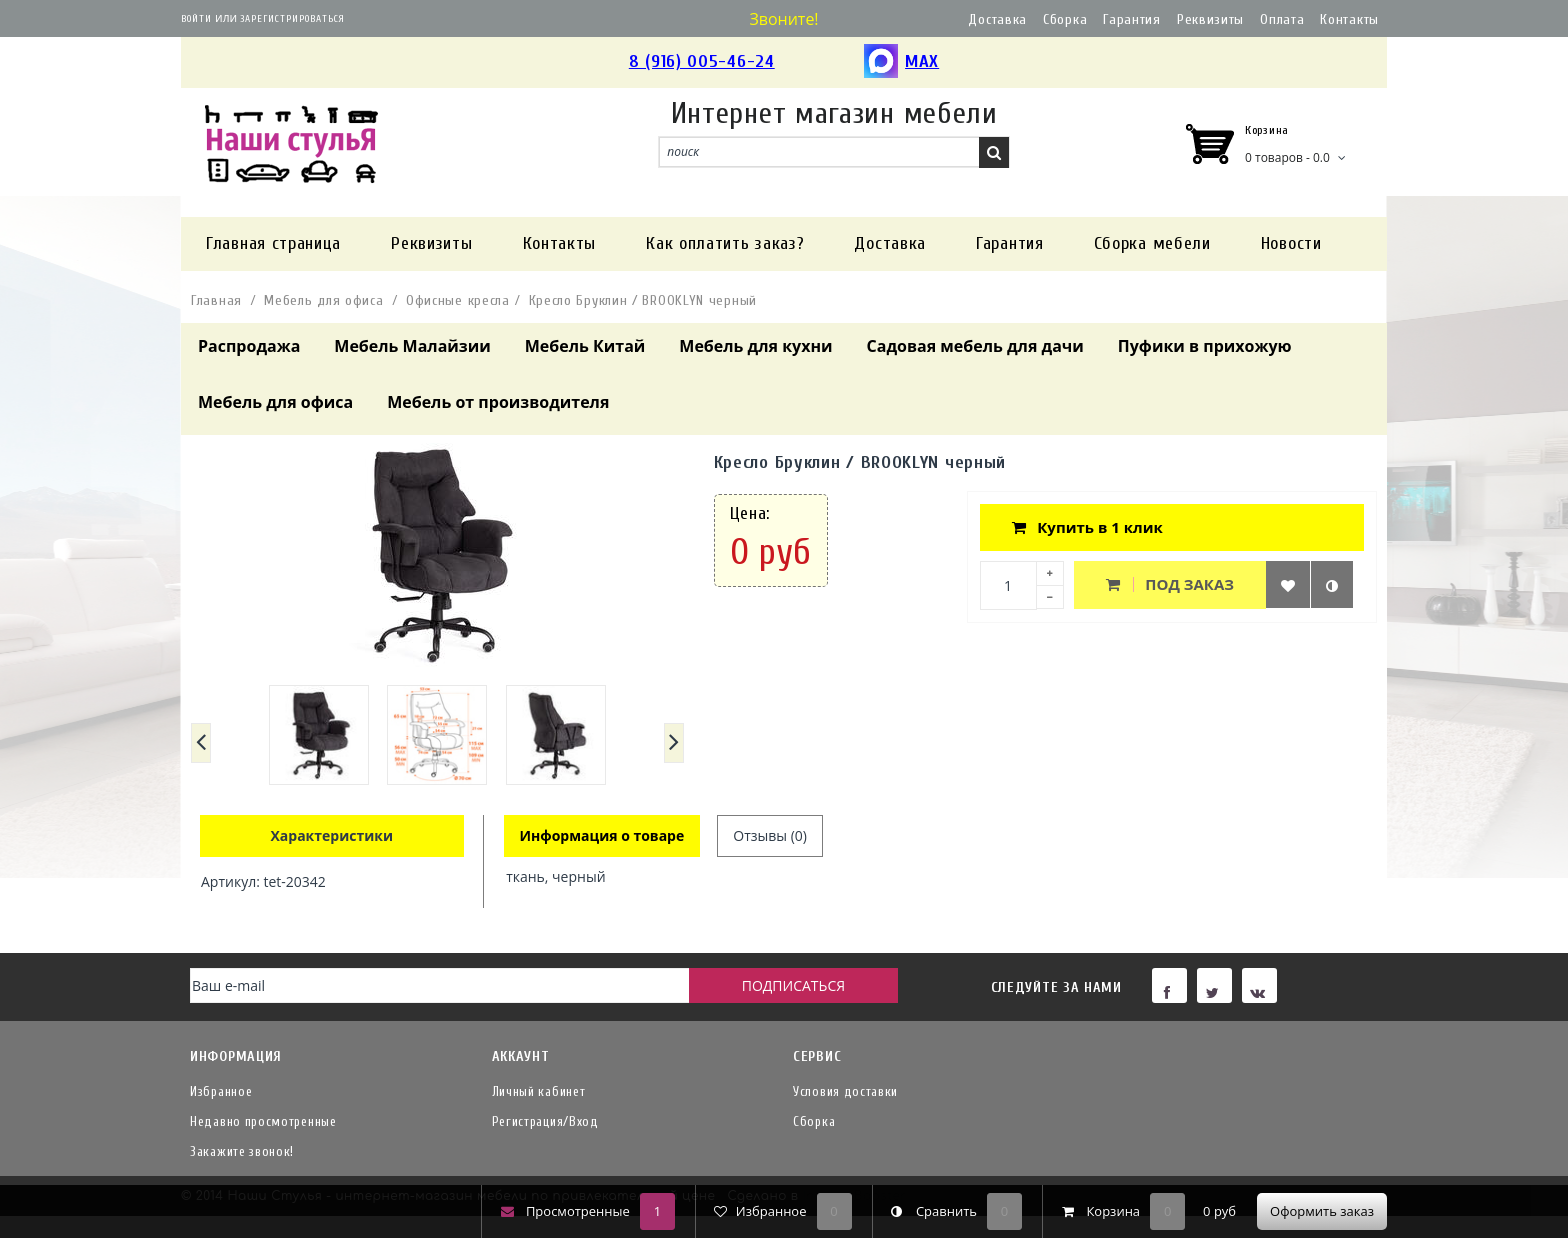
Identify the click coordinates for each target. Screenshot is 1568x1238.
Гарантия (1132, 19)
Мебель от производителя (498, 402)
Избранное (221, 1091)
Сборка (1065, 19)
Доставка (997, 19)
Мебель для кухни (755, 346)
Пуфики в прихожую (1205, 346)
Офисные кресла (458, 300)
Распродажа (249, 346)
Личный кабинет (539, 1091)
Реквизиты (1210, 19)
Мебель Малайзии (412, 346)
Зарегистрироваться (292, 19)
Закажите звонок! (242, 1151)
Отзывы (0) (770, 835)
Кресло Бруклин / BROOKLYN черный (643, 300)
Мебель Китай (585, 346)
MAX (901, 62)
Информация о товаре (602, 835)
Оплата (1282, 19)
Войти (196, 19)
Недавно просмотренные (263, 1121)
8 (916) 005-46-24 (702, 61)
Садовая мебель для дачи (975, 346)
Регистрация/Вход (545, 1121)
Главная (216, 300)
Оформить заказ (1322, 1211)
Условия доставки (845, 1091)
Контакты (1349, 19)
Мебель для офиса (323, 300)
